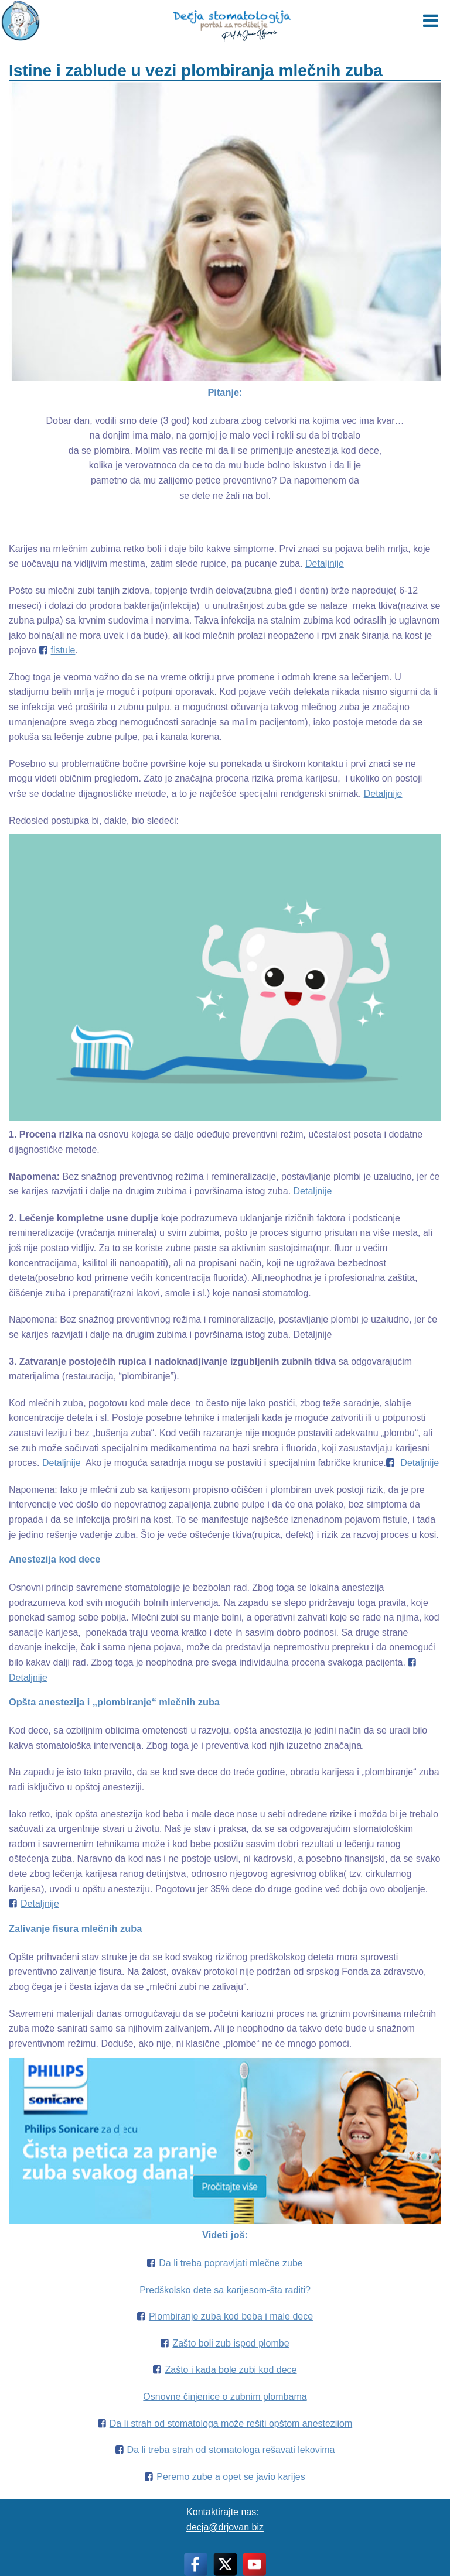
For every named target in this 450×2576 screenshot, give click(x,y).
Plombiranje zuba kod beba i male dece (231, 2316)
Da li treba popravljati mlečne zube (230, 2263)
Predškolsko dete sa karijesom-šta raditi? (225, 2290)
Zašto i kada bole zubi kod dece (230, 2370)
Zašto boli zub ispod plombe (230, 2343)
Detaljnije (324, 563)
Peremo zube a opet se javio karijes (230, 2477)
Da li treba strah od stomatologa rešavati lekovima (231, 2450)
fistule (63, 650)
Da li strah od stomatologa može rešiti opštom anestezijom (231, 2423)
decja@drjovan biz (225, 2527)
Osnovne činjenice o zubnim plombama (224, 2397)
